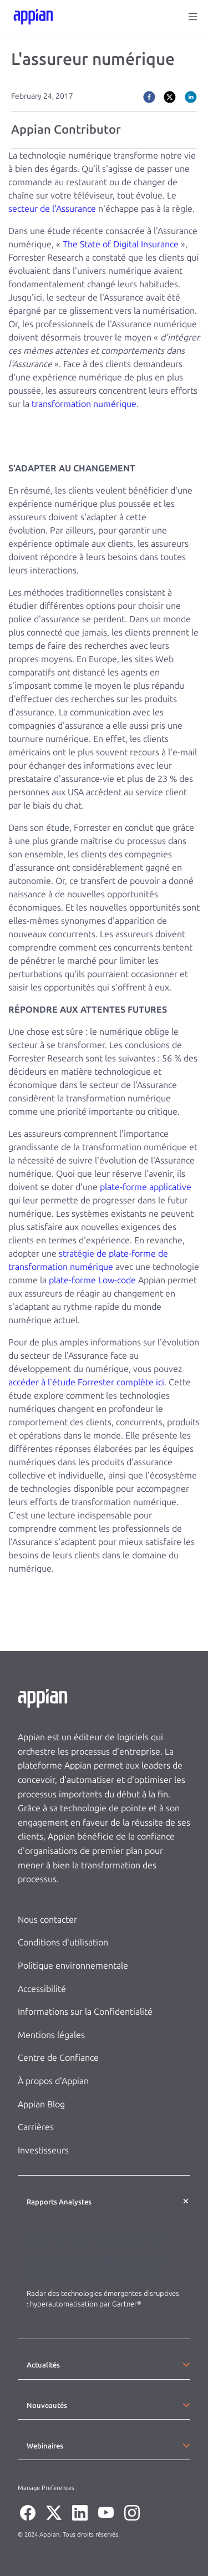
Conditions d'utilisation (63, 1942)
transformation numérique (84, 404)
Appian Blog (41, 2104)
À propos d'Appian (53, 2081)
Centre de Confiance (58, 2057)
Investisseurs (43, 2150)
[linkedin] (191, 96)
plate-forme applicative (145, 1187)
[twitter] (170, 96)
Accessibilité (42, 1989)
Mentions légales (51, 2035)
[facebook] (149, 96)
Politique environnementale (73, 1965)
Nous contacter (47, 1919)
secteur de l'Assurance (52, 209)
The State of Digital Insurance (121, 244)
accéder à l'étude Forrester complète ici (86, 1382)
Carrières (36, 2127)
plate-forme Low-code (92, 1280)
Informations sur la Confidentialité (85, 2011)
